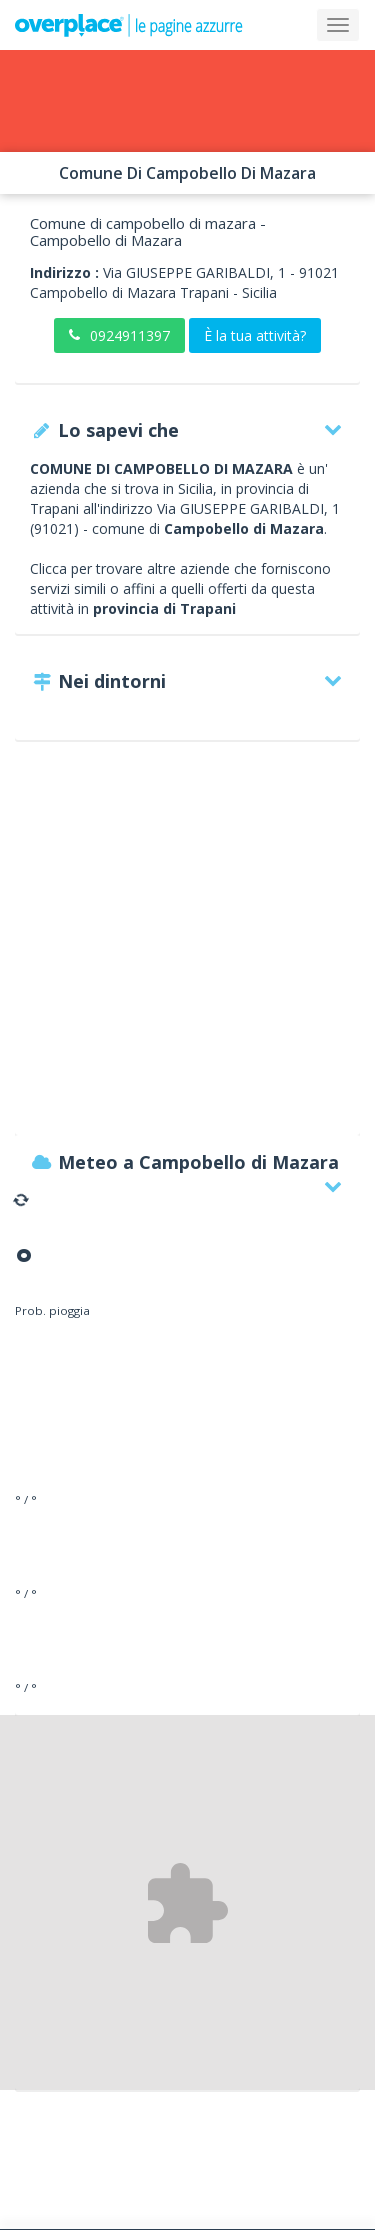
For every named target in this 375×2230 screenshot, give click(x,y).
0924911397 (119, 335)
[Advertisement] (187, 947)
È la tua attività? (255, 335)
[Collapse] (338, 25)
